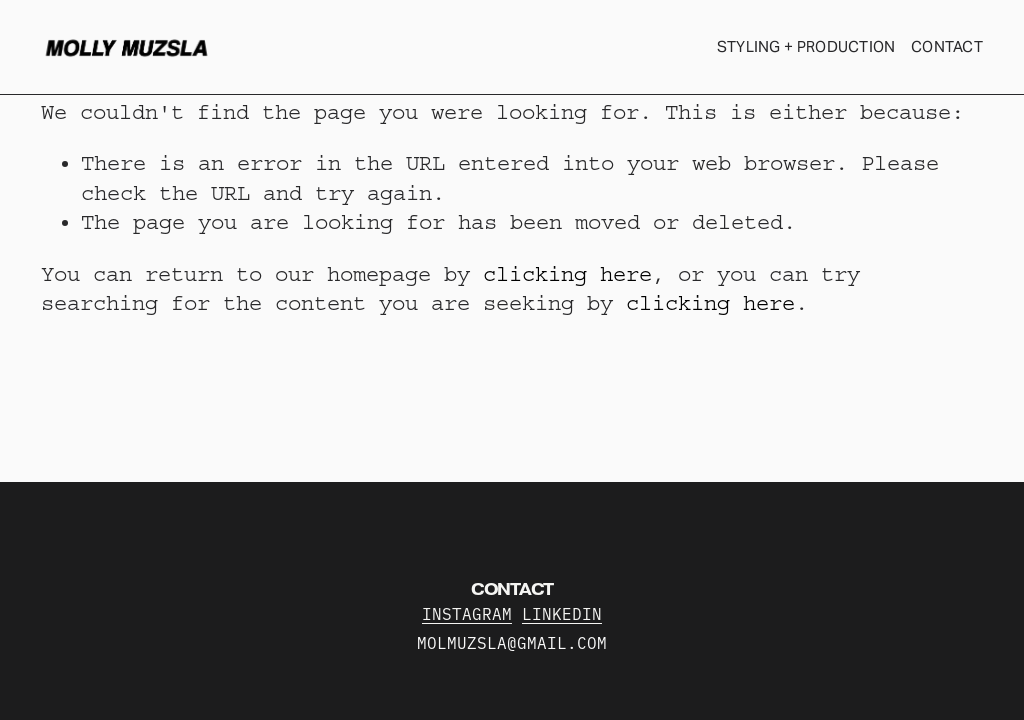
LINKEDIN (562, 616)
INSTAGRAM (467, 616)
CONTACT (947, 46)
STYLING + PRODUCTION (806, 46)
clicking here (567, 274)
